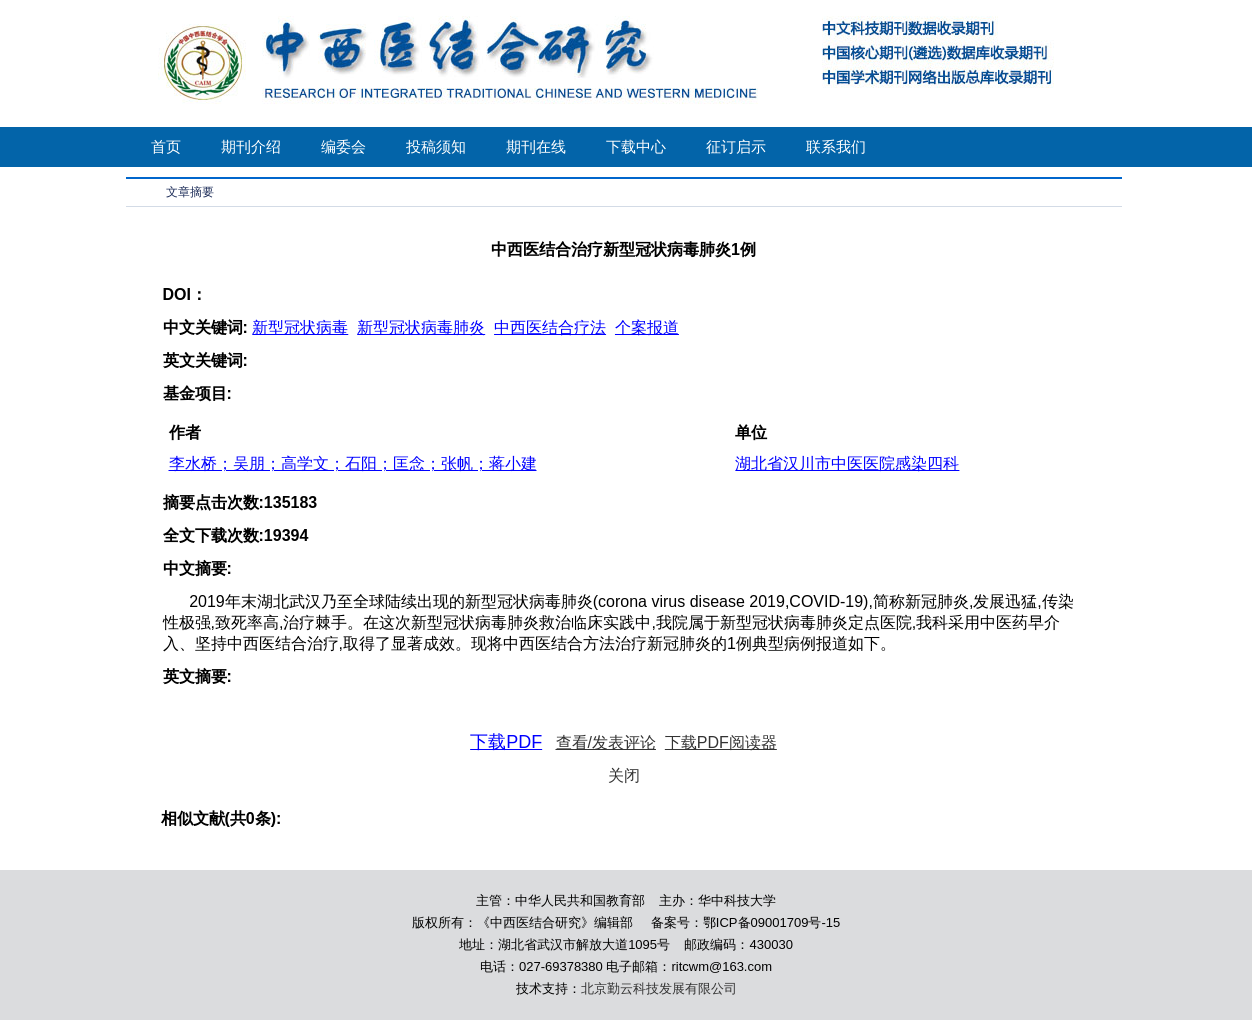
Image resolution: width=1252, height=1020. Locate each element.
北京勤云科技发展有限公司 (659, 988)
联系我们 (836, 146)
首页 (166, 146)
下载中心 (636, 146)
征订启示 (736, 146)
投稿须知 (436, 146)
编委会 (343, 146)
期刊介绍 (251, 146)
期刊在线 (536, 146)
